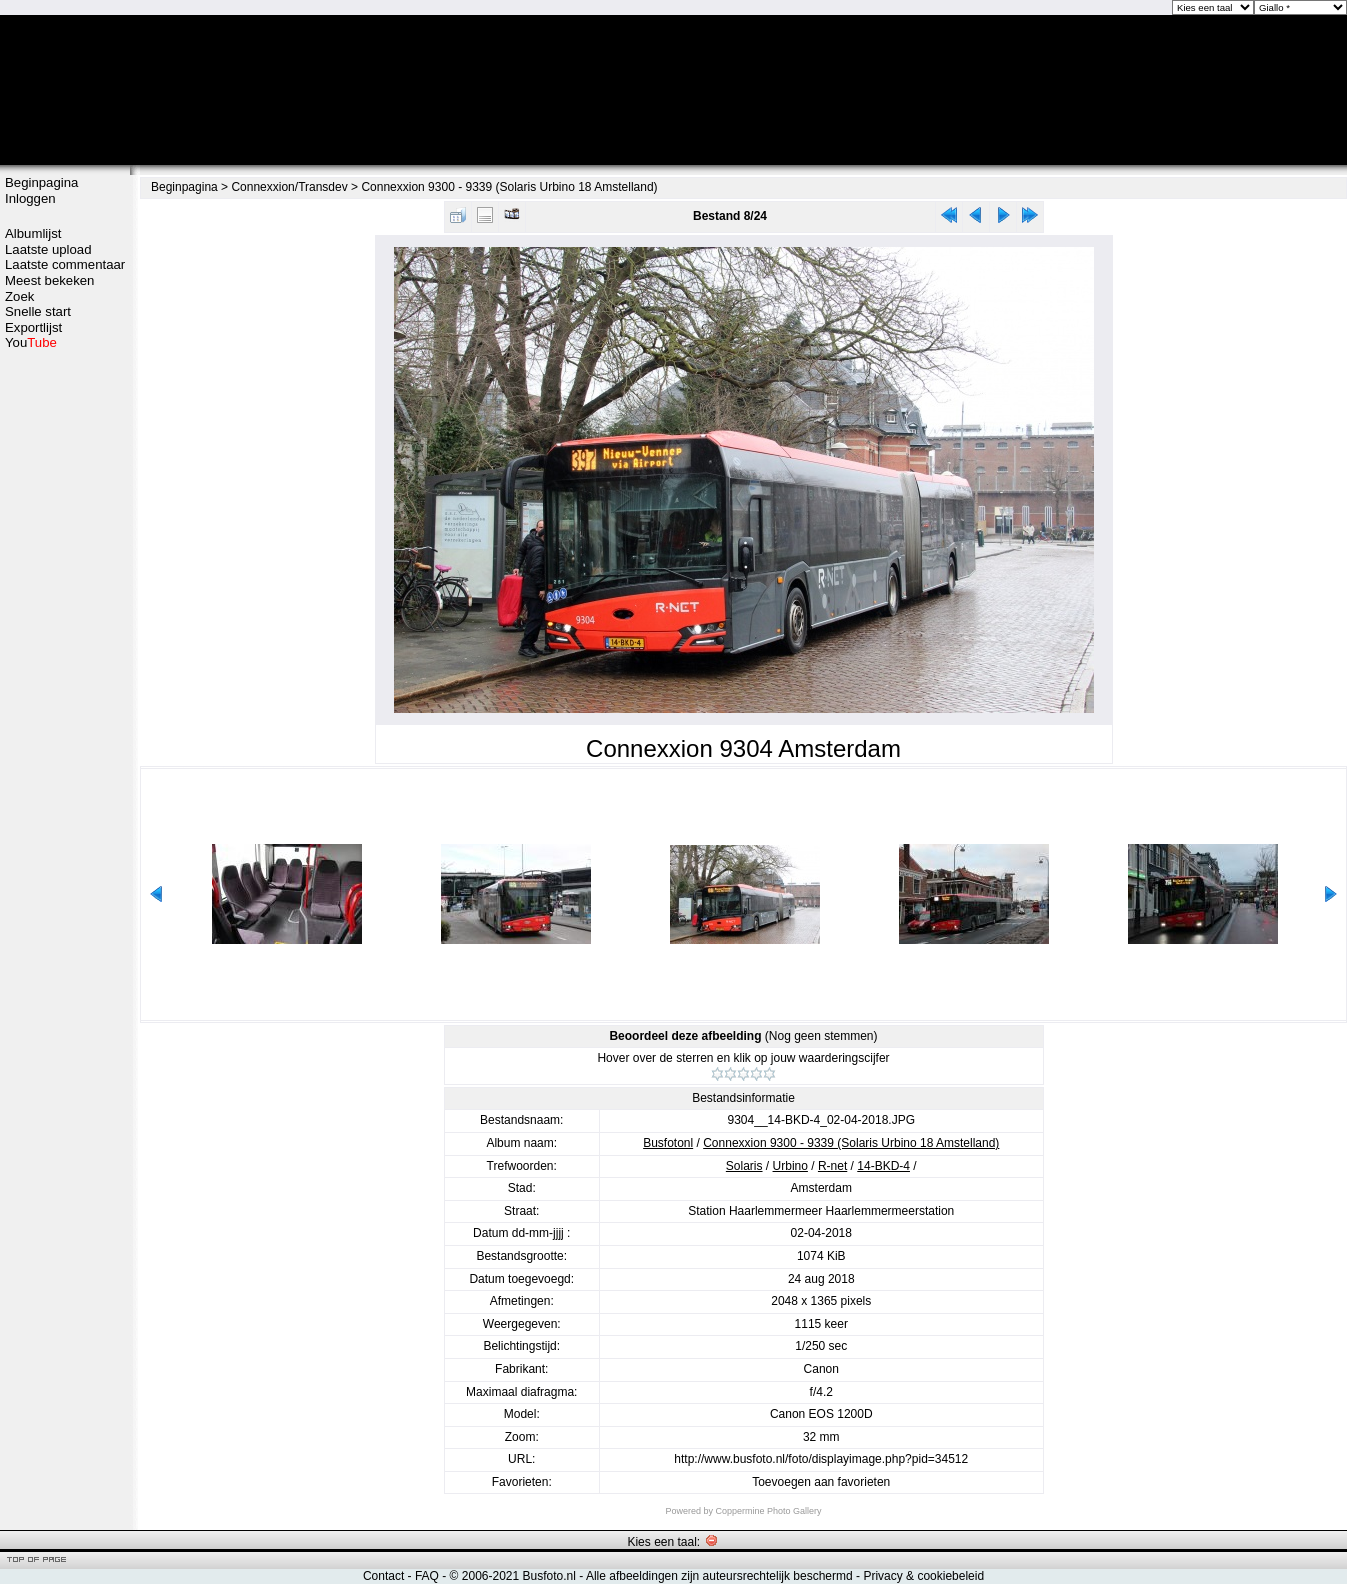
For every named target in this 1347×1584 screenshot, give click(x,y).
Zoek (19, 296)
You (31, 342)
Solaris (744, 1166)
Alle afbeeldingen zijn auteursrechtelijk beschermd (719, 1576)
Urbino (790, 1166)
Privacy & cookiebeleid (923, 1576)
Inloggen (30, 198)
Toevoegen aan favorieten (821, 1482)
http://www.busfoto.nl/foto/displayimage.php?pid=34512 (821, 1459)
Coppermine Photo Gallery (768, 1511)
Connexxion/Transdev (289, 187)
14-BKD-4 (883, 1166)
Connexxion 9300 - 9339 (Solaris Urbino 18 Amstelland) (509, 187)
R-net (832, 1166)
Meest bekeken (49, 280)
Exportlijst (33, 327)
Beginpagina (41, 182)
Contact (383, 1576)
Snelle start (38, 311)
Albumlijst (33, 233)
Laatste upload (48, 249)
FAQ (427, 1576)
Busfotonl (668, 1143)
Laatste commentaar (65, 264)
